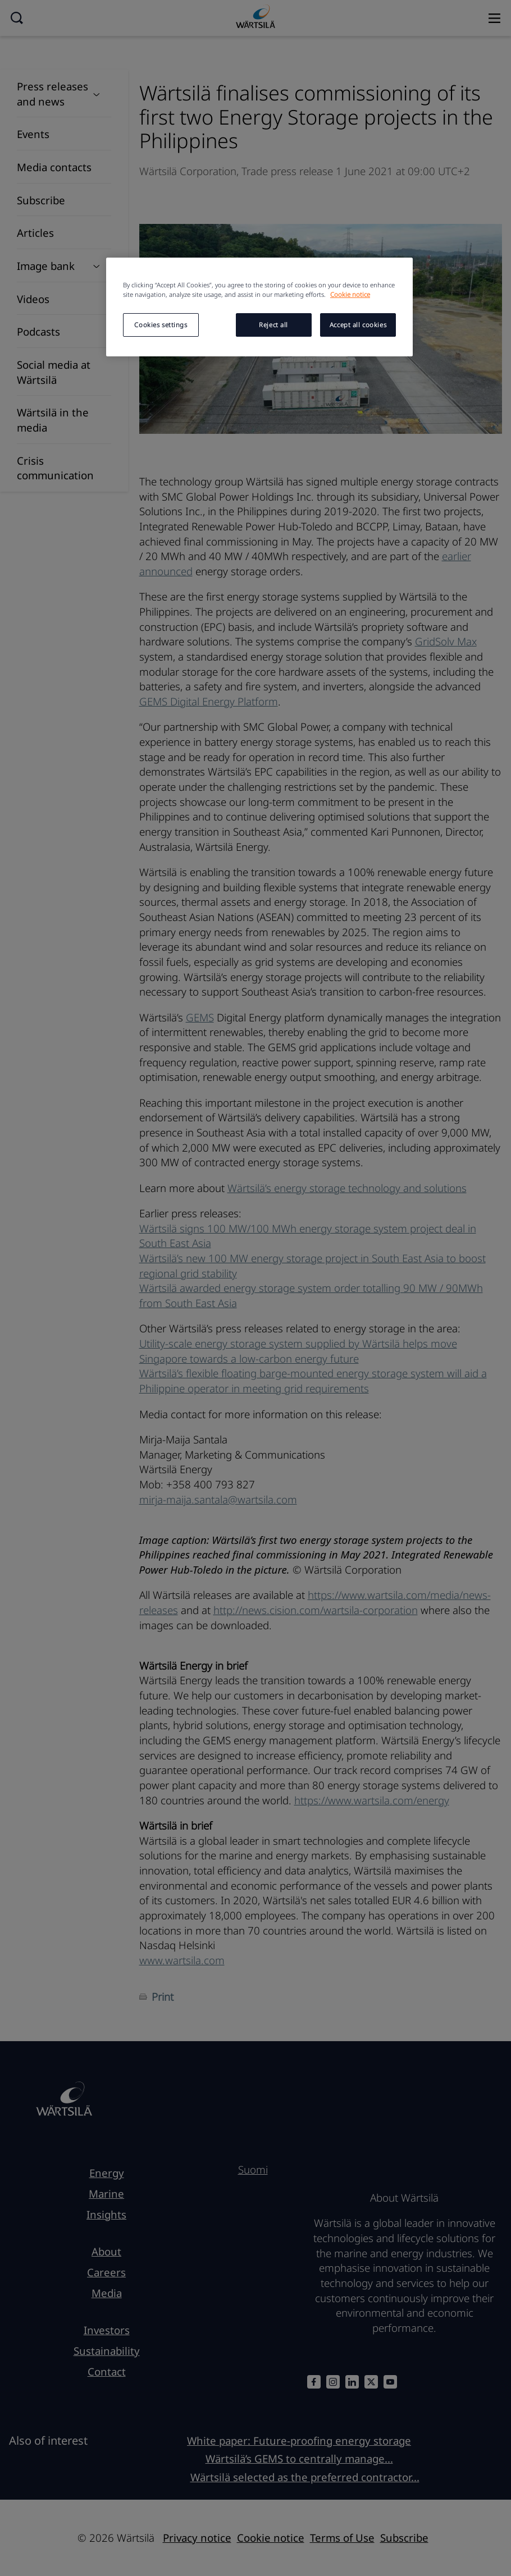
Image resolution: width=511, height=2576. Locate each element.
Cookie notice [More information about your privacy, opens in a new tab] (350, 294)
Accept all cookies (358, 324)
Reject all (273, 324)
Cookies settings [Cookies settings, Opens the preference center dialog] (160, 324)
